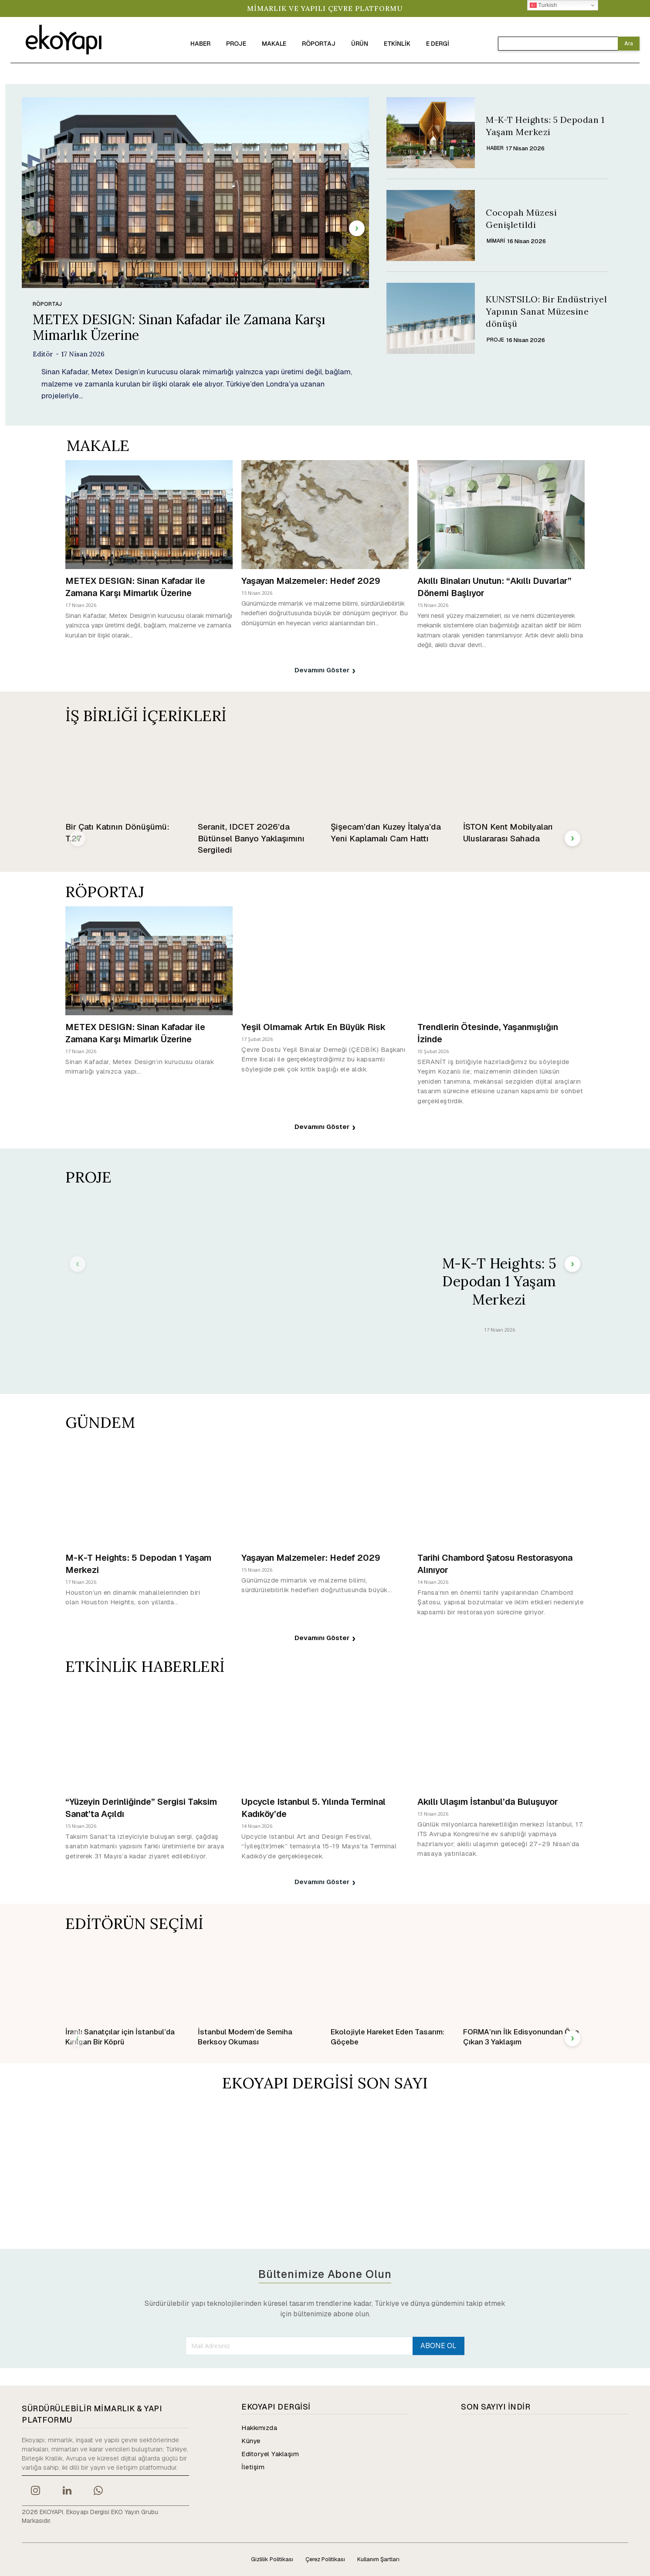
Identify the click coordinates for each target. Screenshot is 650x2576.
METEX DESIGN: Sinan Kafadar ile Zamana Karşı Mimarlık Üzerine (179, 327)
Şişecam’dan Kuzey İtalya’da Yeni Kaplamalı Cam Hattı (386, 832)
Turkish (543, 5)
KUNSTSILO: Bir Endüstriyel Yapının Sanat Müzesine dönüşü (546, 311)
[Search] (629, 44)
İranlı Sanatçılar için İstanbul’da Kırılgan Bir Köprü (120, 2037)
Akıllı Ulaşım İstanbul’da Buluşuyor (487, 1801)
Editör (43, 354)
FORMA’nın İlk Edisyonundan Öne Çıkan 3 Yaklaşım (521, 2037)
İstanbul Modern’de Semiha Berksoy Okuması (245, 2037)
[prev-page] (34, 228)
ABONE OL (438, 2345)
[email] (299, 2346)
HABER (495, 148)
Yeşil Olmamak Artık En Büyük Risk (313, 1026)
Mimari (496, 240)
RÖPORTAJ (47, 304)
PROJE (495, 339)
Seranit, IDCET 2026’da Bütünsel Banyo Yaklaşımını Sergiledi (251, 838)
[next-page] (357, 228)
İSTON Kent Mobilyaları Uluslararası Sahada (508, 832)
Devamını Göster (325, 670)
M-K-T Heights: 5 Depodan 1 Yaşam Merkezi (499, 1281)
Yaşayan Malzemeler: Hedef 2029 (310, 580)
